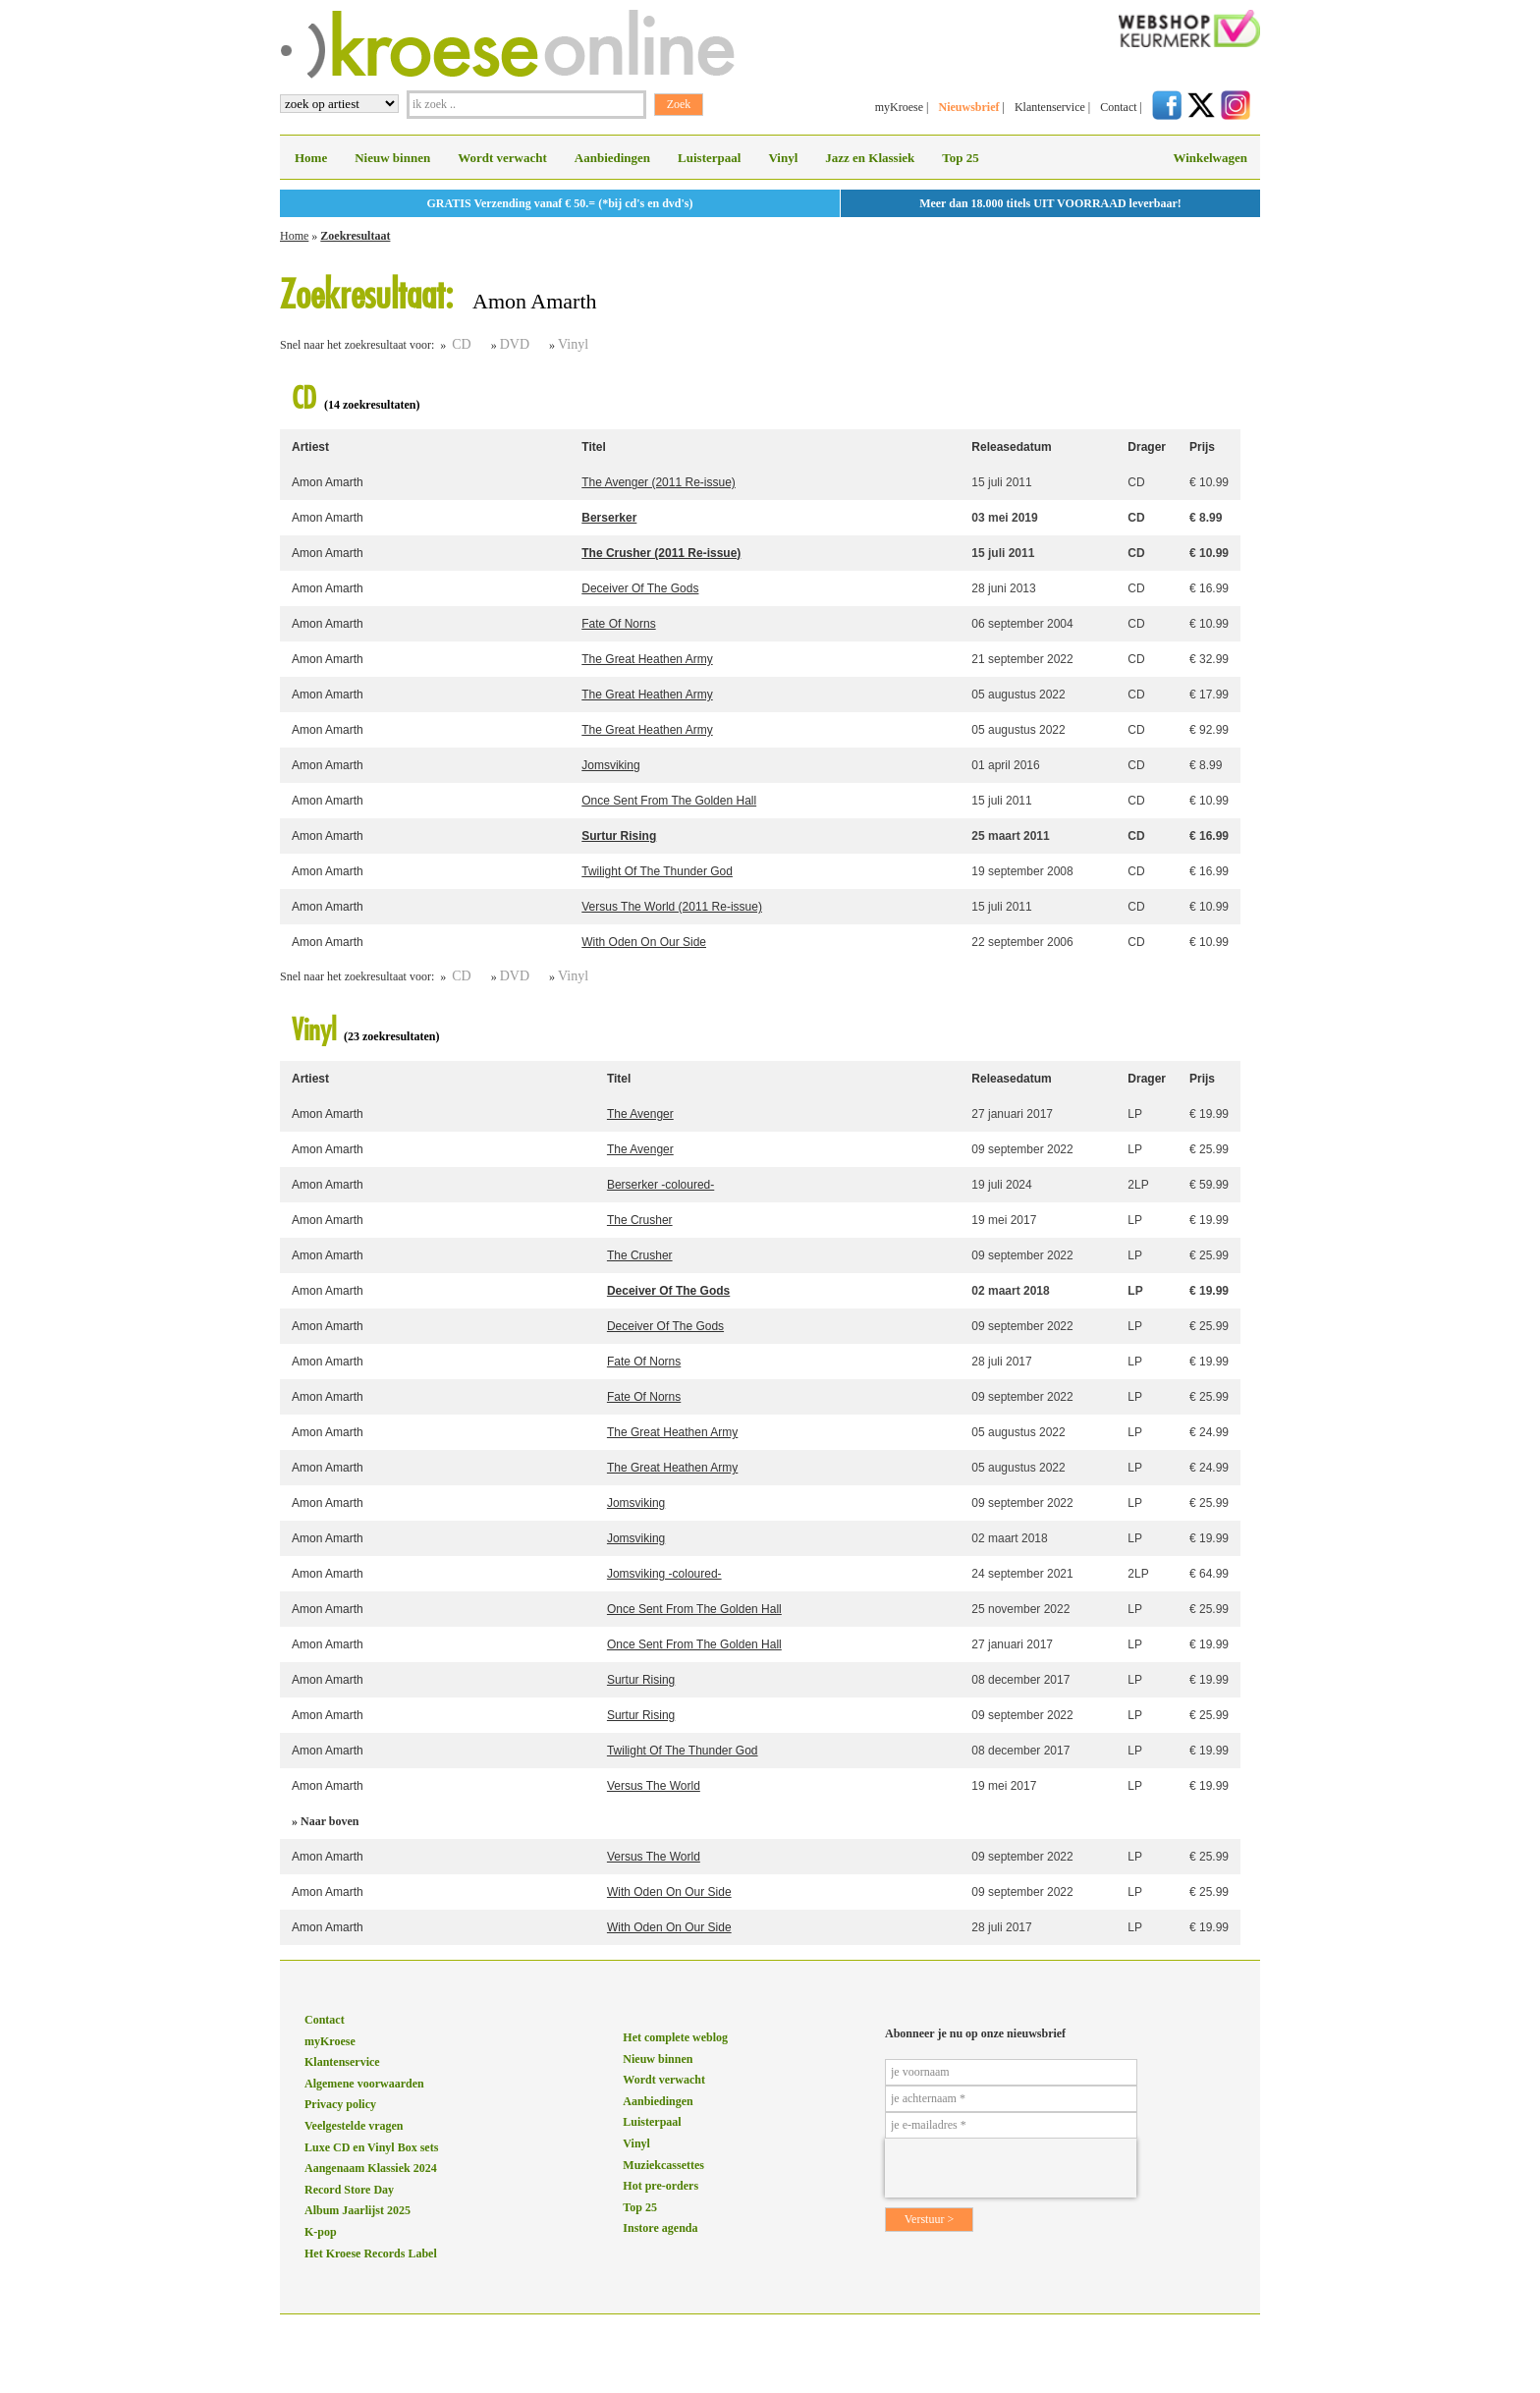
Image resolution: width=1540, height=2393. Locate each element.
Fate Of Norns (618, 624)
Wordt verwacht (502, 157)
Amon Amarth (327, 482)
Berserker (608, 518)
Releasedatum (1011, 447)
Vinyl (783, 157)
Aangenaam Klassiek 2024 (370, 2168)
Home (311, 157)
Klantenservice (1050, 107)
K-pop (320, 2232)
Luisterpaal (709, 157)
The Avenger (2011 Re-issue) (658, 482)
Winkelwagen (1210, 157)
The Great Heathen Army (646, 659)
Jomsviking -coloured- (664, 1574)
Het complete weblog (675, 2037)
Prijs (1202, 447)
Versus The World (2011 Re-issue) (671, 907)
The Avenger (640, 1114)
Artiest (310, 447)
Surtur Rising (618, 836)
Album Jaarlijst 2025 (357, 2210)
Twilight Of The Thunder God (657, 871)
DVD (514, 344)
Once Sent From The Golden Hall (668, 800)
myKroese (899, 107)
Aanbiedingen (612, 157)
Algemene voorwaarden (364, 2083)
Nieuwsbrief (968, 107)
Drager (1147, 447)
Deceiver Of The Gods (639, 588)
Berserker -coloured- (660, 1185)
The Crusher (640, 1220)
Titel (593, 447)
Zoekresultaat (355, 236)
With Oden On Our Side (643, 942)
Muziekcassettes (663, 2165)
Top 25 (960, 157)
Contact (1118, 107)
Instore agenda (660, 2228)
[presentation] (1010, 2168)
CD (461, 344)
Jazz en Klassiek (869, 157)
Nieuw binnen (392, 157)
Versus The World (653, 1786)
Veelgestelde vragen (354, 2126)
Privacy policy (340, 2104)
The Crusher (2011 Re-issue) (661, 553)
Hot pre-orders (660, 2186)
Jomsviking (610, 765)
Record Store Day (349, 2190)
